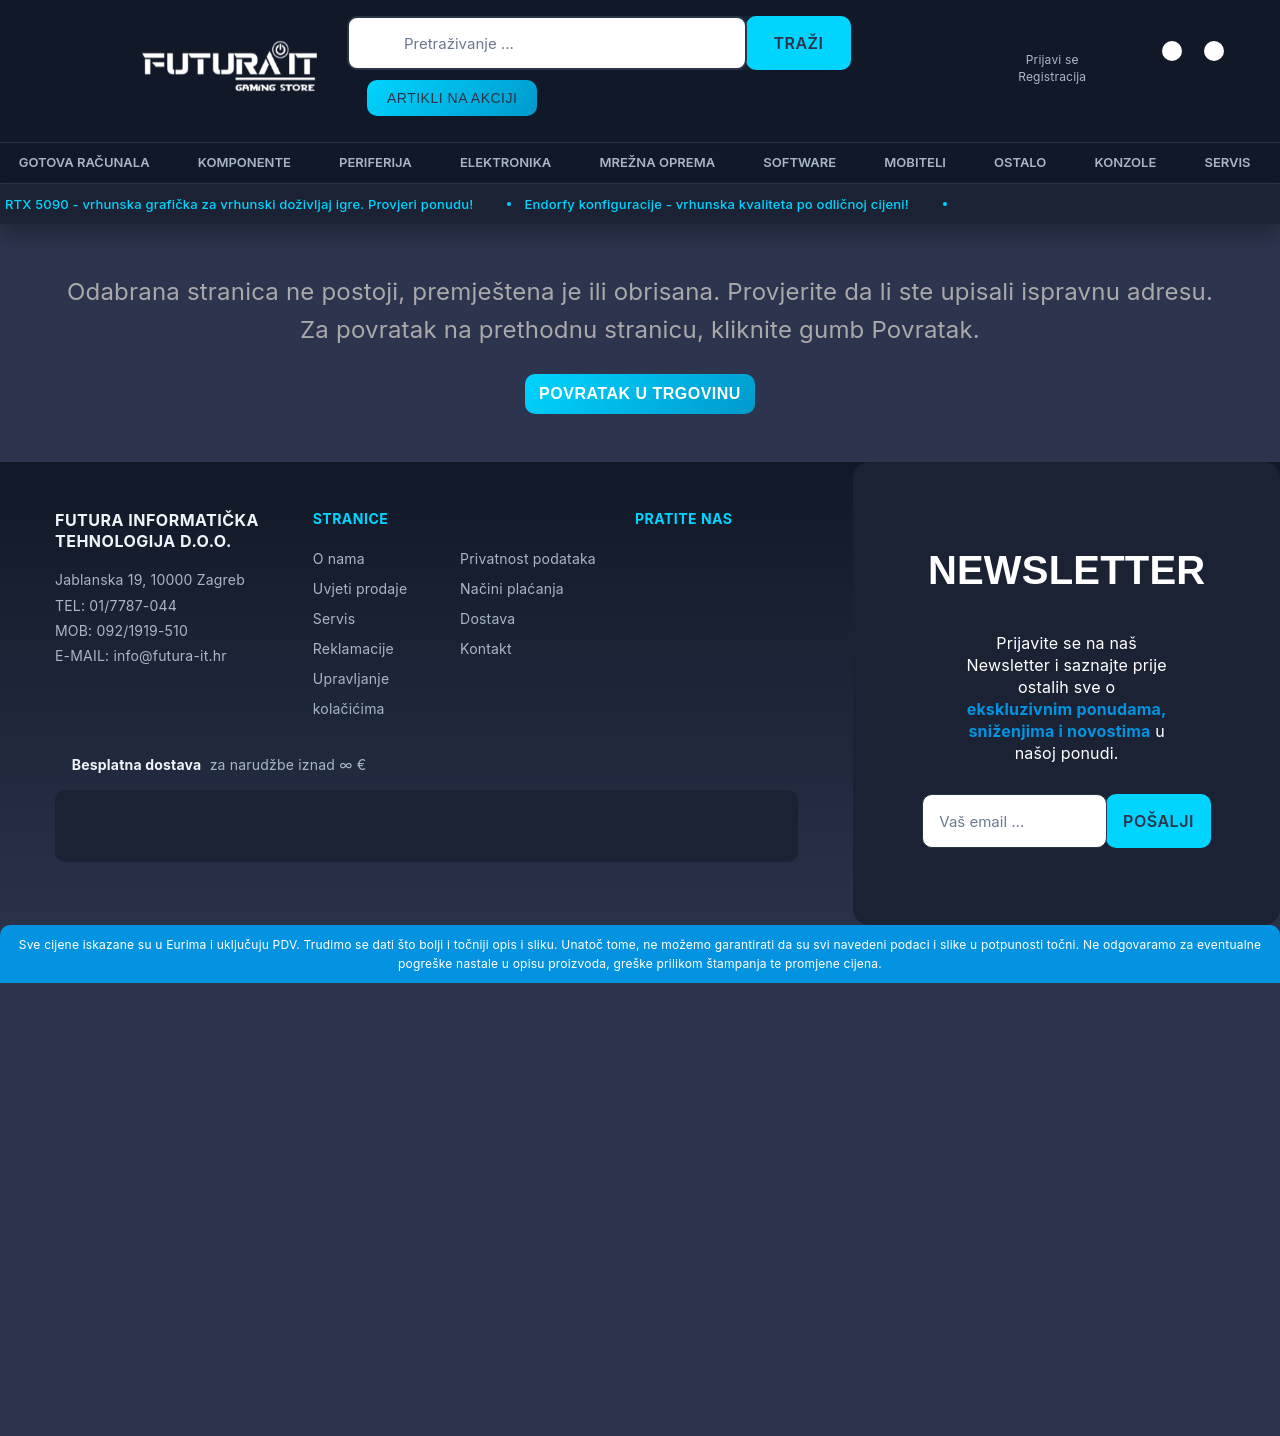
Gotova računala (81, 162)
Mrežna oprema (654, 162)
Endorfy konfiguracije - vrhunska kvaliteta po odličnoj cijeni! (716, 204)
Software (796, 162)
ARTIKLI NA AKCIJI (434, 97)
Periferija (372, 162)
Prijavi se (1036, 80)
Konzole (1122, 162)
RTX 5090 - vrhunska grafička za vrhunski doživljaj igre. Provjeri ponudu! (239, 204)
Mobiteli (912, 162)
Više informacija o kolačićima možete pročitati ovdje (395, 1331)
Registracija (1036, 96)
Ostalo (1017, 162)
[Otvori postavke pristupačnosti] (1256, 742)
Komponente (241, 162)
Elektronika (502, 162)
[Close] (336, 1369)
